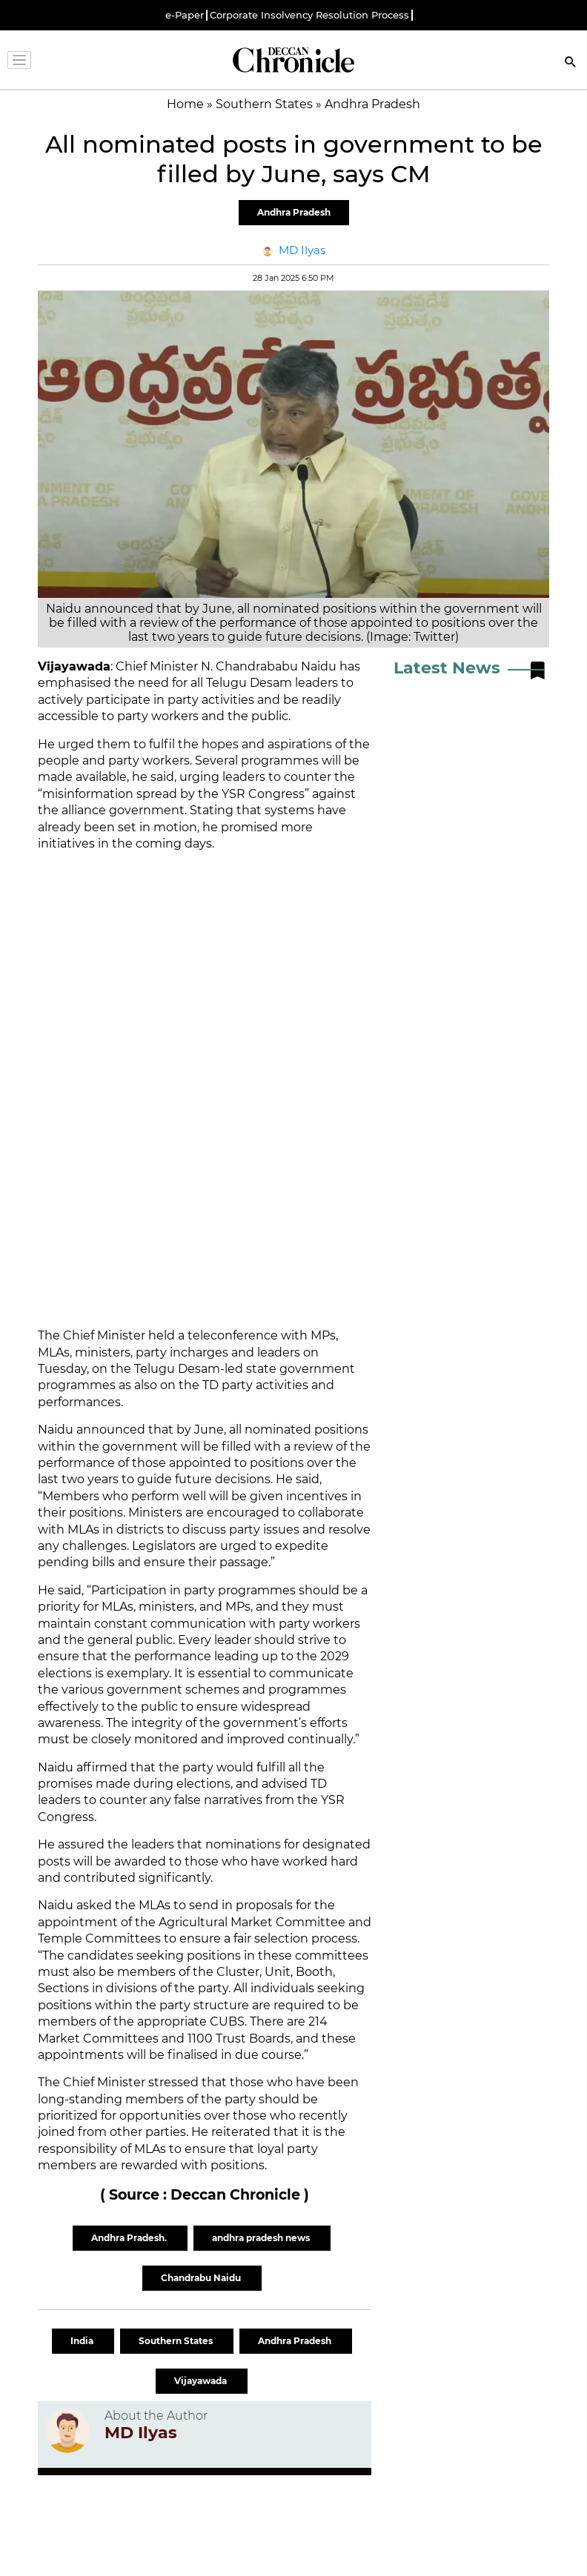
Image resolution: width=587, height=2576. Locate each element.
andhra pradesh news (262, 2237)
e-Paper (184, 15)
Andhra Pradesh (294, 212)
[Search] (570, 63)
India (83, 2340)
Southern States (177, 2340)
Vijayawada (201, 2380)
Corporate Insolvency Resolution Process (309, 15)
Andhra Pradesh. (130, 2237)
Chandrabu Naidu (202, 2277)
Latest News (447, 668)
